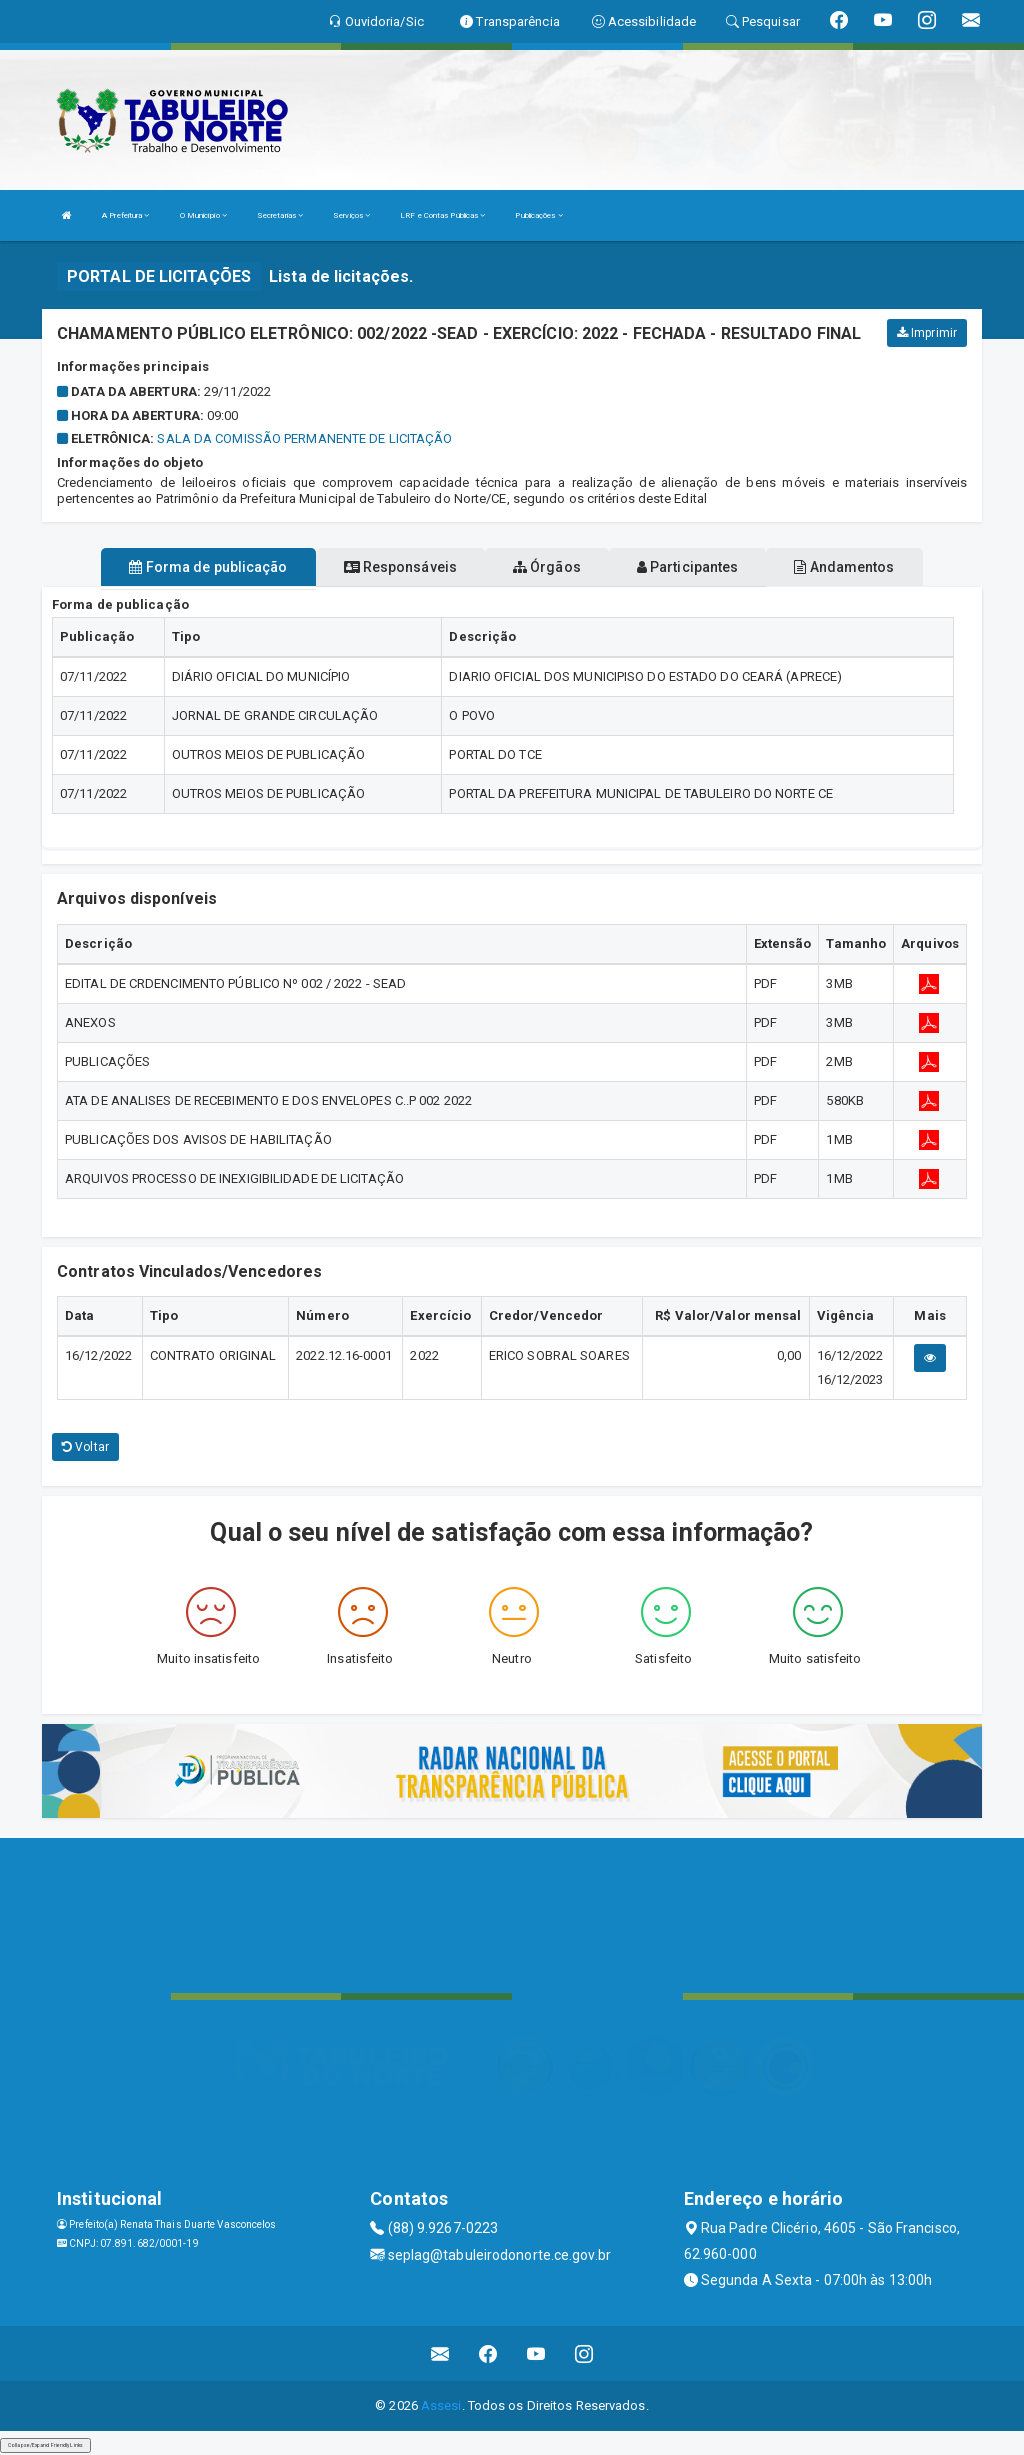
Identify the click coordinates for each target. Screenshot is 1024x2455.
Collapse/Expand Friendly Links (45, 2445)
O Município (203, 215)
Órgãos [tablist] (547, 567)
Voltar (85, 1447)
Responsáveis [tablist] (400, 567)
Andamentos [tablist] (844, 567)
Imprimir (927, 333)
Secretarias (280, 215)
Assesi (441, 2405)
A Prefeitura (125, 215)
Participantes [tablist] (688, 567)
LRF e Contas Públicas (442, 215)
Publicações (538, 215)
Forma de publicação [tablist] (208, 567)
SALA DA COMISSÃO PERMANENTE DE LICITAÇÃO (304, 438)
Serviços (351, 215)
